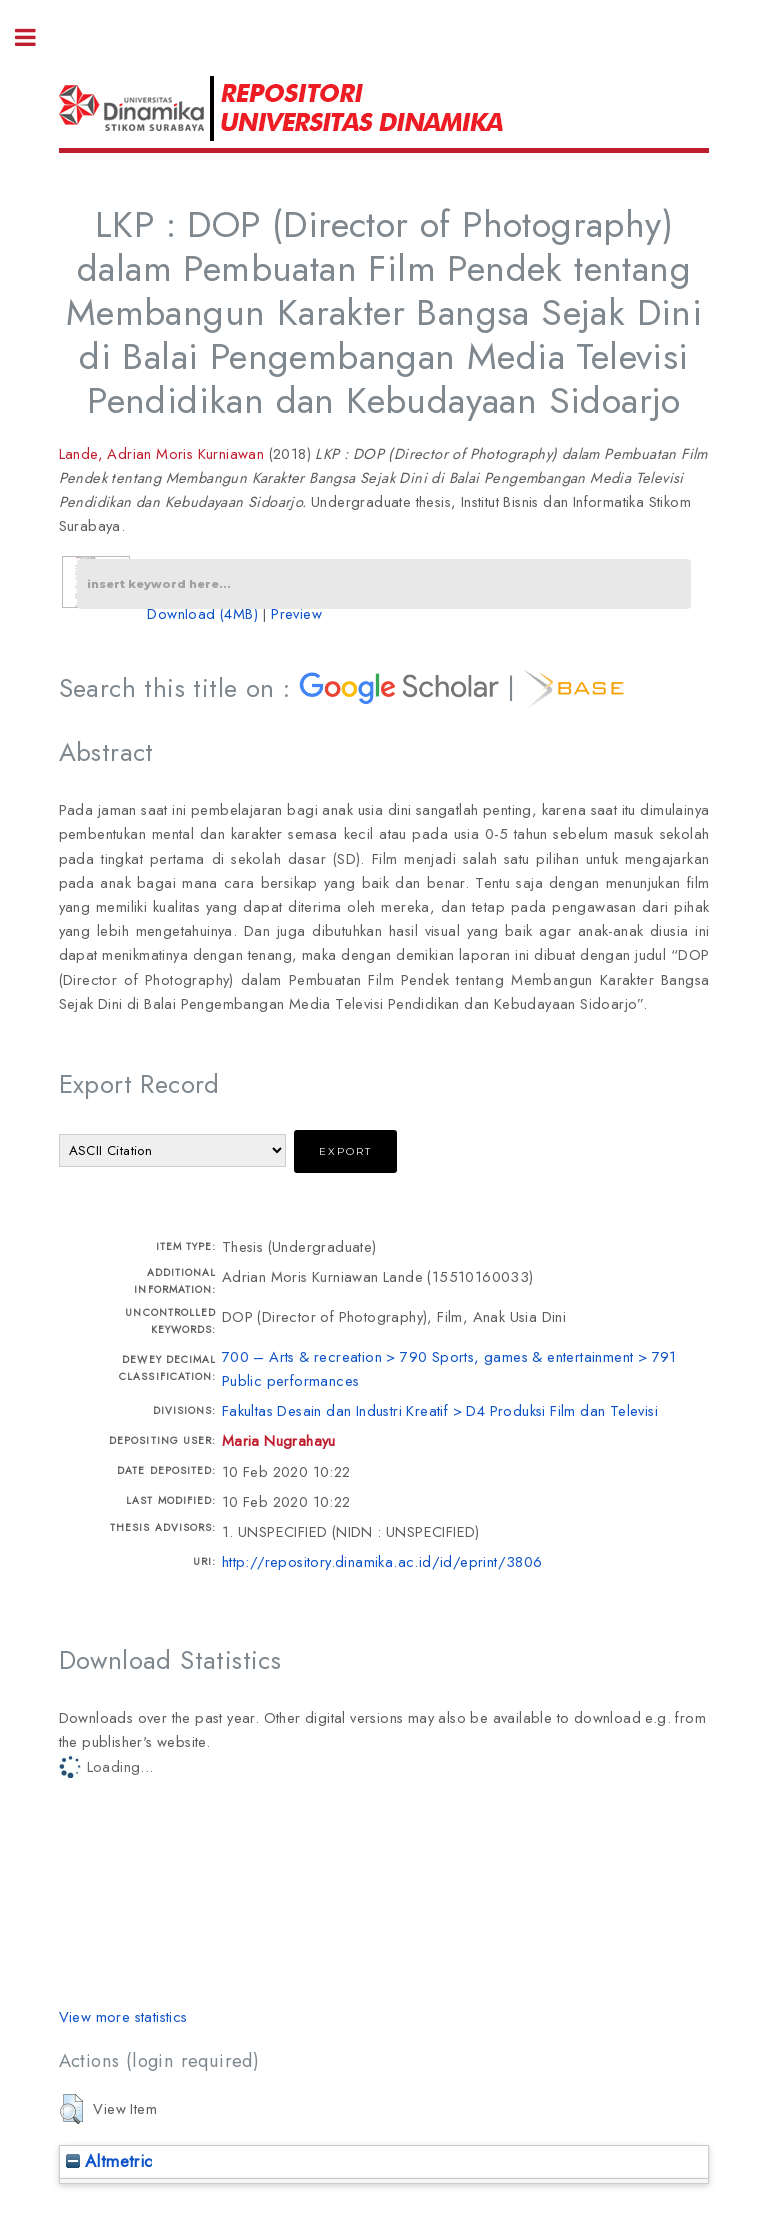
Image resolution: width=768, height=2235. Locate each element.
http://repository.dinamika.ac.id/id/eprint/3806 (382, 1561)
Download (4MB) (202, 613)
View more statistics (123, 2016)
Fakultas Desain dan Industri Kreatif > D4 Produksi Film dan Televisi (440, 1410)
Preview (296, 613)
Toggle (36, 37)
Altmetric (109, 2161)
